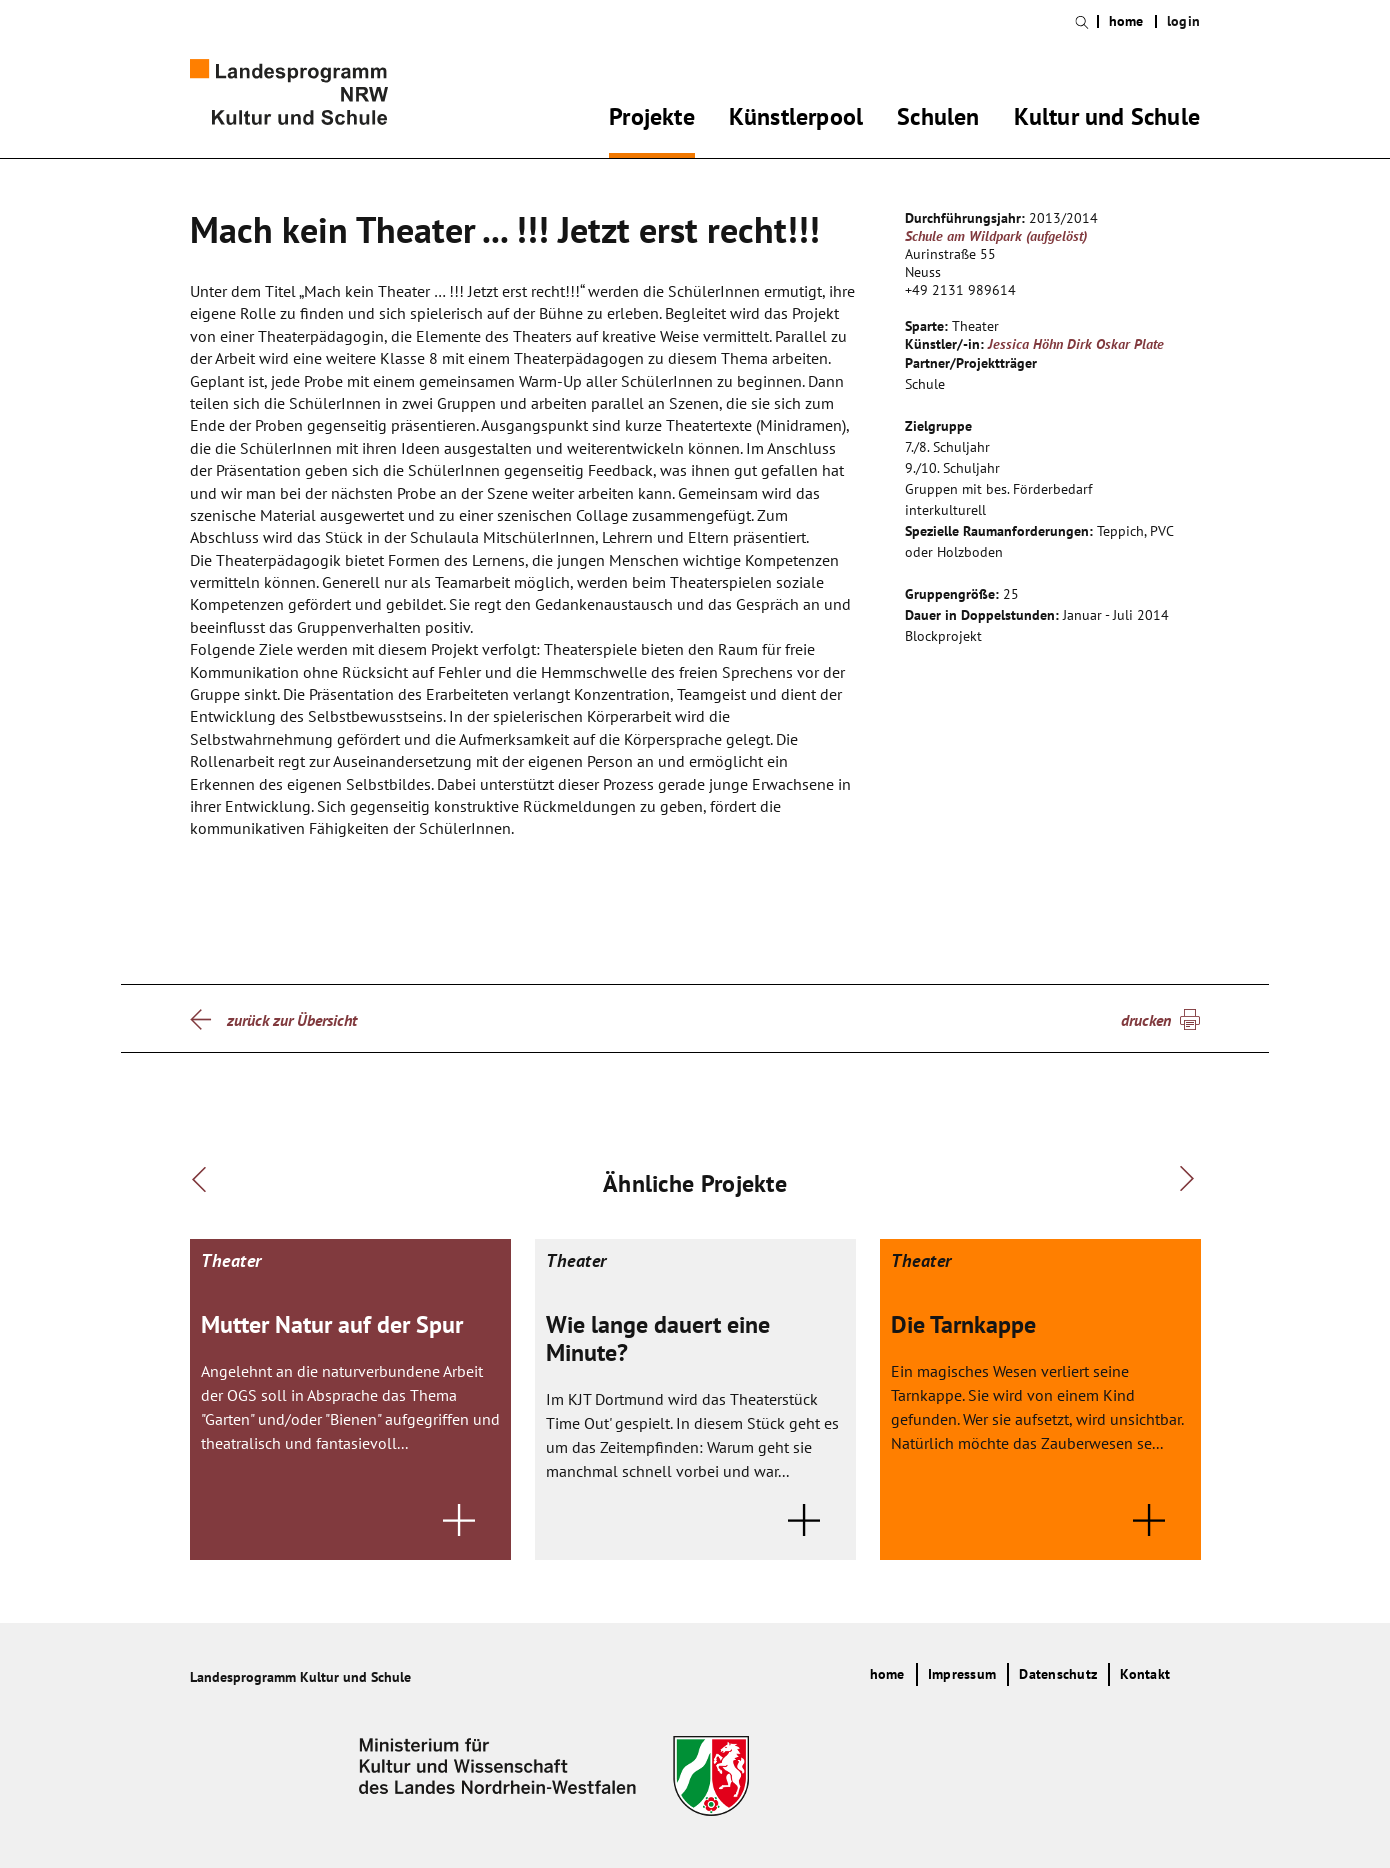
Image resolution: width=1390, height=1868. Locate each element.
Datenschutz (1058, 1674)
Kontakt (1145, 1674)
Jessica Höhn (1025, 344)
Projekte (652, 120)
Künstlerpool (796, 120)
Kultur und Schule (1107, 120)
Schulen (938, 120)
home (1126, 21)
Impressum (962, 1674)
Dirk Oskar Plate (1115, 344)
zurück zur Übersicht (292, 1020)
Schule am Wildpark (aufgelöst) (996, 236)
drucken (1146, 1020)
